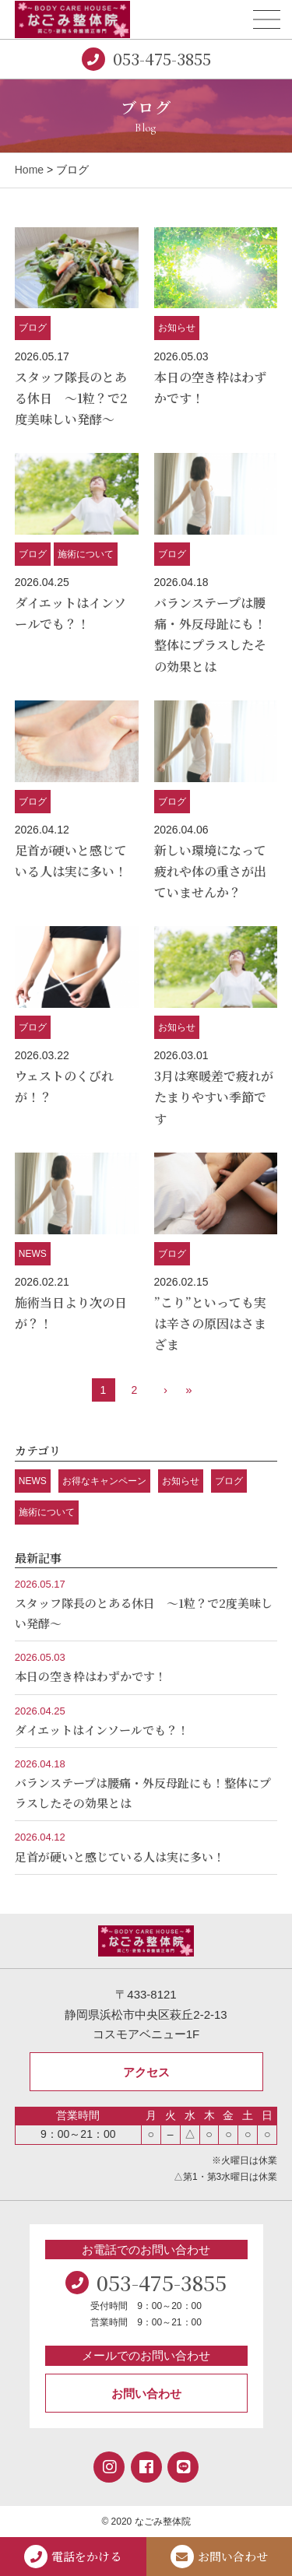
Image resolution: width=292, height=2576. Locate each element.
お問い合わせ (146, 2393)
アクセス (146, 2072)
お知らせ (176, 327)
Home (29, 169)
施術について (86, 554)
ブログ (33, 327)
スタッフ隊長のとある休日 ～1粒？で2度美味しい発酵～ (71, 398)
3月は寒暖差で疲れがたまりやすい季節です (213, 1097)
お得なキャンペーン (104, 1481)
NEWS (33, 1253)
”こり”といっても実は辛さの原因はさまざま (210, 1323)
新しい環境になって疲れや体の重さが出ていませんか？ (210, 871)
